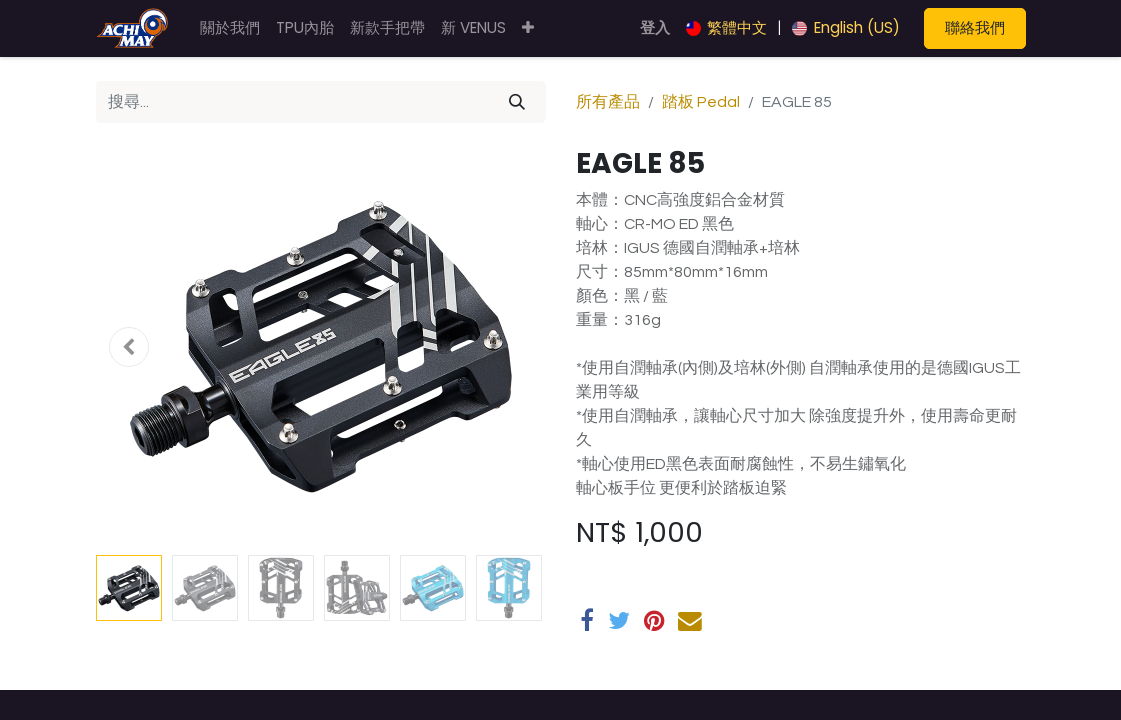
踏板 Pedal (701, 102)
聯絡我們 (975, 27)
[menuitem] (230, 28)
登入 (655, 27)
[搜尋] (517, 102)
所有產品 (608, 102)
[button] (528, 28)
